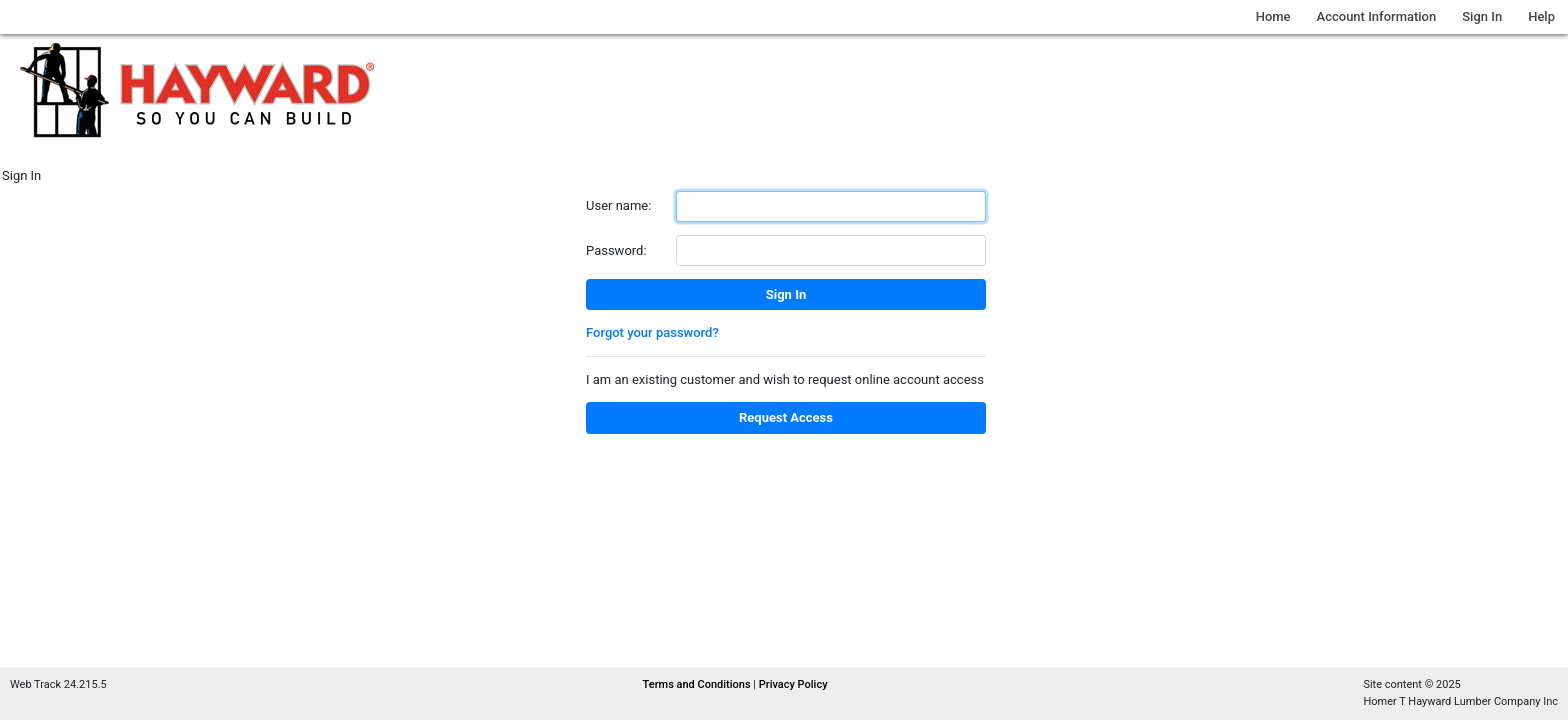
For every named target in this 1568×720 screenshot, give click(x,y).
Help (1541, 16)
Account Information (1377, 16)
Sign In (1482, 16)
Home (1273, 16)
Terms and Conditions (698, 684)
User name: (618, 205)
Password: (616, 250)
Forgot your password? (652, 332)
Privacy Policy (793, 684)
